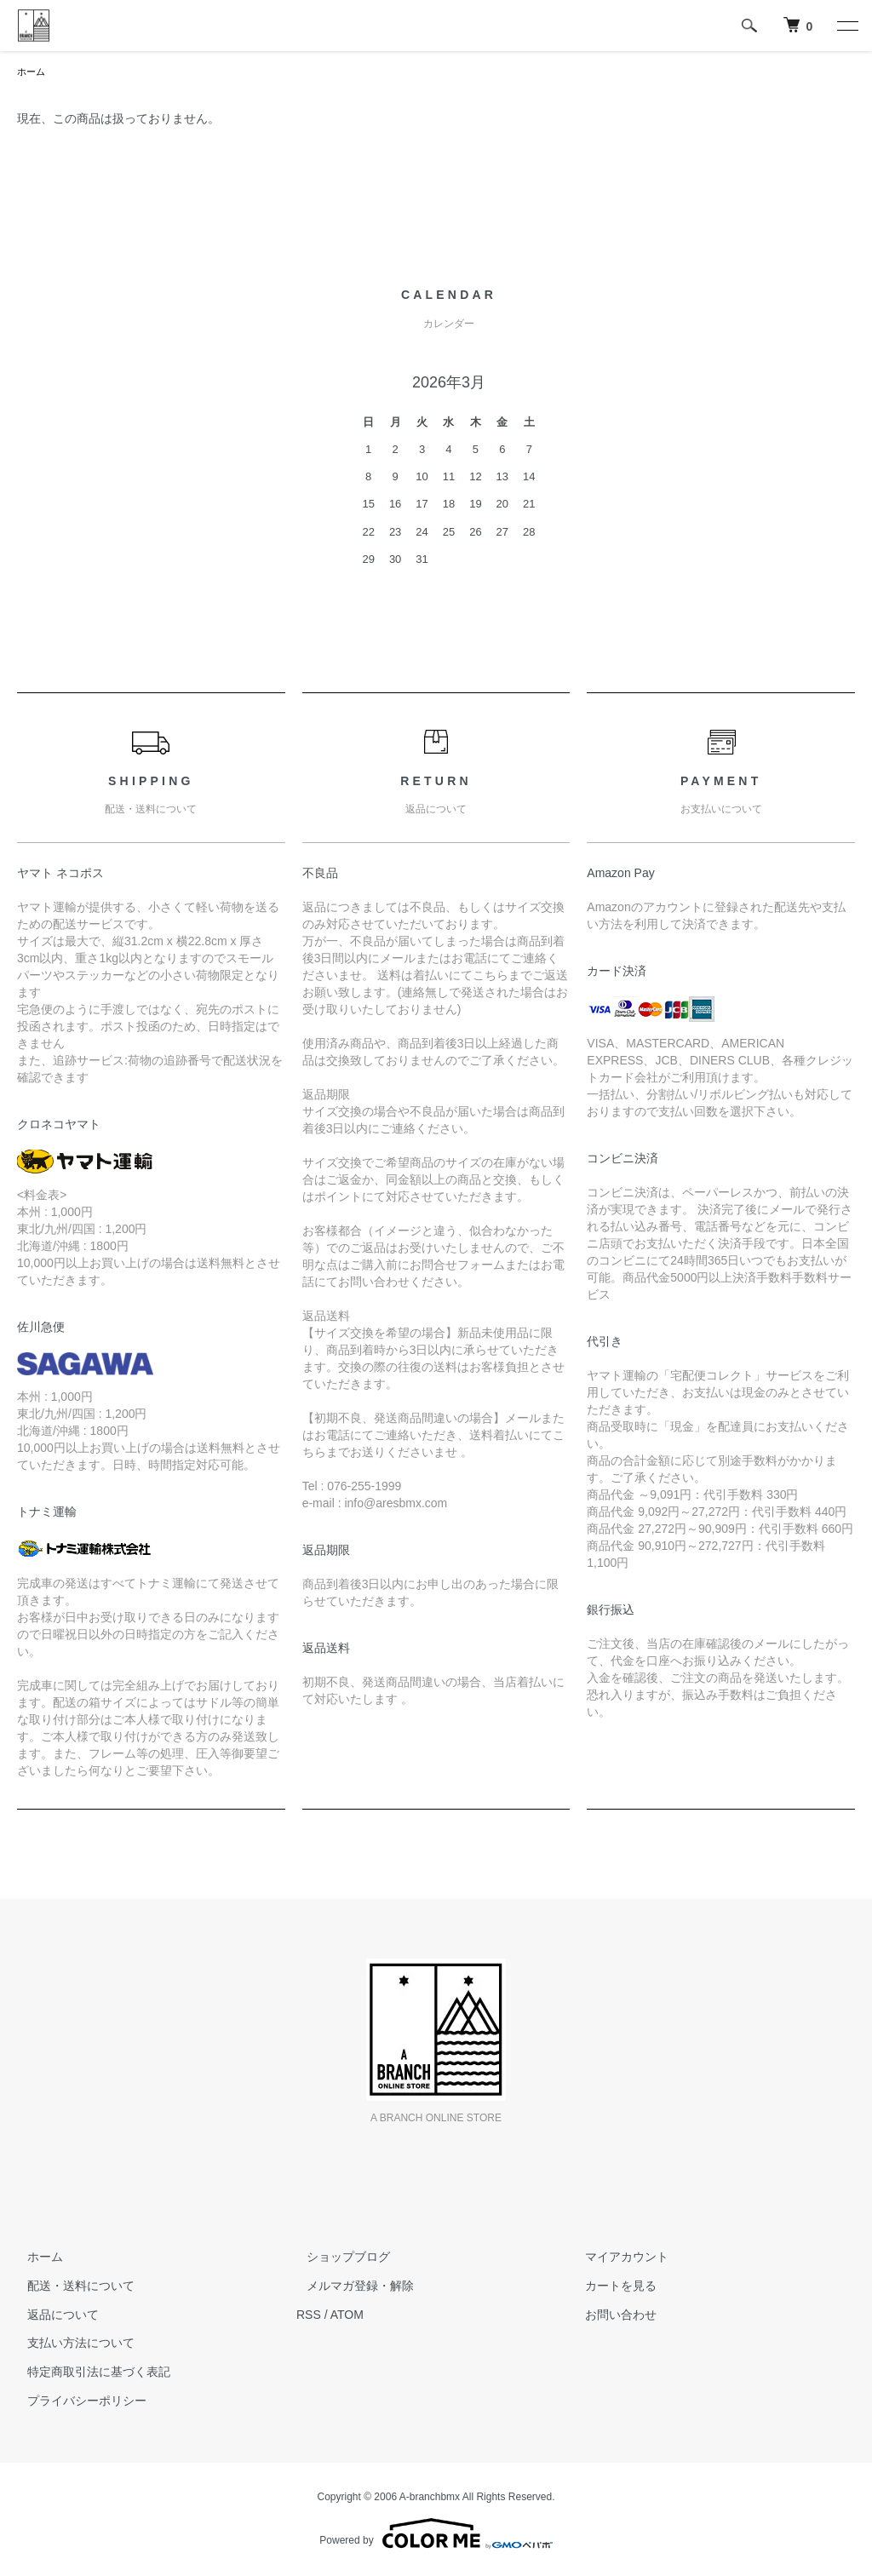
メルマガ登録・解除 (350, 2287)
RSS (308, 2316)
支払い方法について (70, 2344)
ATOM (347, 2316)
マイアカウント (617, 2258)
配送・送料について (70, 2287)
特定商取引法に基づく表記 (88, 2373)
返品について (53, 2316)
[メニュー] (846, 25)
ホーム (32, 72)
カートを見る (611, 2287)
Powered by (435, 2535)
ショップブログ (338, 2258)
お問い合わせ (611, 2316)
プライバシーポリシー (76, 2402)
